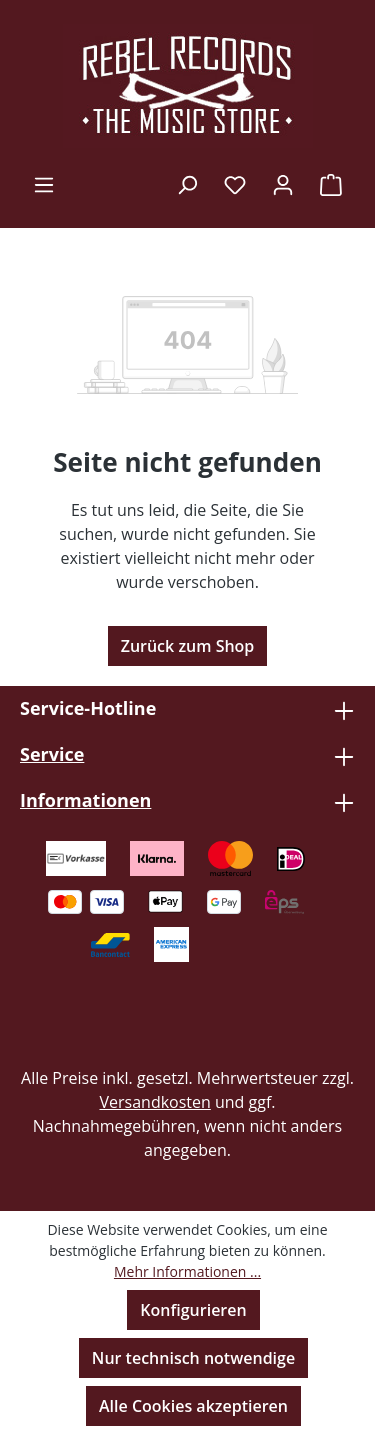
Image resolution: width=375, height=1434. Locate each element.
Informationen (85, 800)
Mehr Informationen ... (187, 1271)
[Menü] (44, 184)
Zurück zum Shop (188, 646)
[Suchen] (187, 184)
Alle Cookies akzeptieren (193, 1406)
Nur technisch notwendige (193, 1358)
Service (52, 754)
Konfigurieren (193, 1310)
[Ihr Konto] (283, 184)
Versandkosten (154, 1102)
